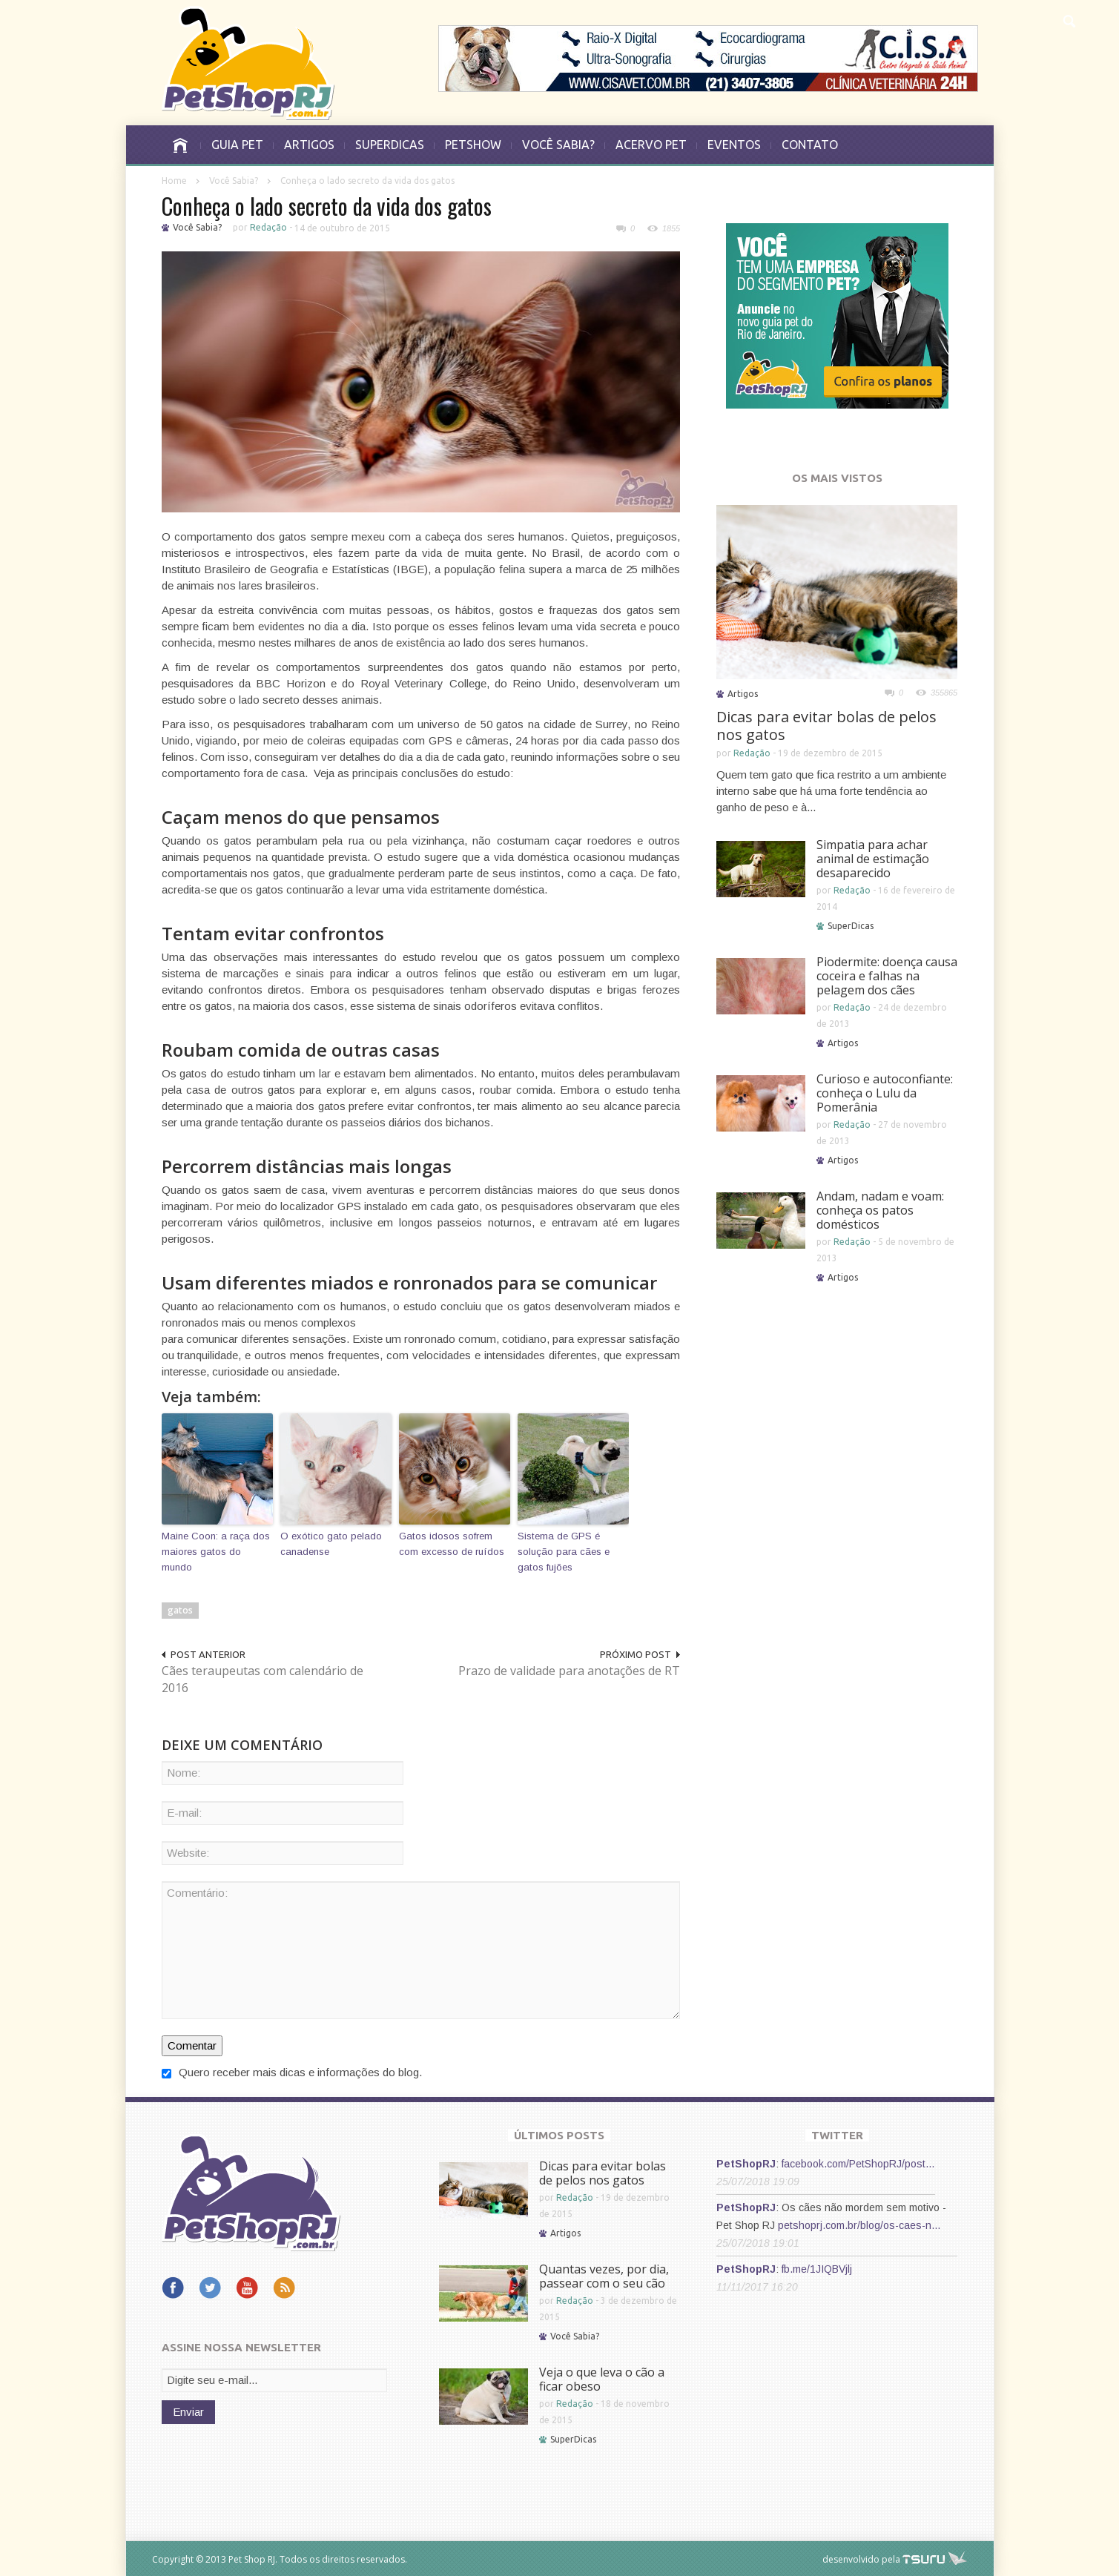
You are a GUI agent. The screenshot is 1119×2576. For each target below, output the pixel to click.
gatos (180, 1609)
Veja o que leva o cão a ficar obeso (601, 2378)
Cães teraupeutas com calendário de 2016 (262, 1678)
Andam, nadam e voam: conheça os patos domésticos (880, 1210)
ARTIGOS (309, 144)
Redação (268, 227)
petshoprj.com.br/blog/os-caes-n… (859, 2224)
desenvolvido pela (861, 2558)
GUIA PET (237, 144)
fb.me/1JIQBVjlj (817, 2268)
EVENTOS (734, 144)
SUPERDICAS (389, 144)
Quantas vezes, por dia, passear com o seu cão (604, 2275)
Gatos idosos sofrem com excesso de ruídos (451, 1543)
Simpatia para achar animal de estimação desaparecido (872, 858)
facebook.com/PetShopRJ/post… (858, 2163)
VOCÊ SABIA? (558, 144)
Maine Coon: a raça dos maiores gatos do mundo (216, 1551)
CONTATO (810, 144)
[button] (1068, 19)
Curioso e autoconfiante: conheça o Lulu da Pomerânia (884, 1093)
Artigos (742, 694)
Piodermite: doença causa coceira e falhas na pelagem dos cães (886, 976)
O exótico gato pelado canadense (330, 1543)
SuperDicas (851, 926)
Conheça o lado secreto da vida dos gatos (327, 205)
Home (174, 180)
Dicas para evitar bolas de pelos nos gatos (826, 725)
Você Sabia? (233, 180)
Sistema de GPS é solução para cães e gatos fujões (564, 1551)
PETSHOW (473, 144)
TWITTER (837, 2134)
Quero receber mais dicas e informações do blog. (292, 2071)
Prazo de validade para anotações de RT (578, 1678)
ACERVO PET (651, 144)
